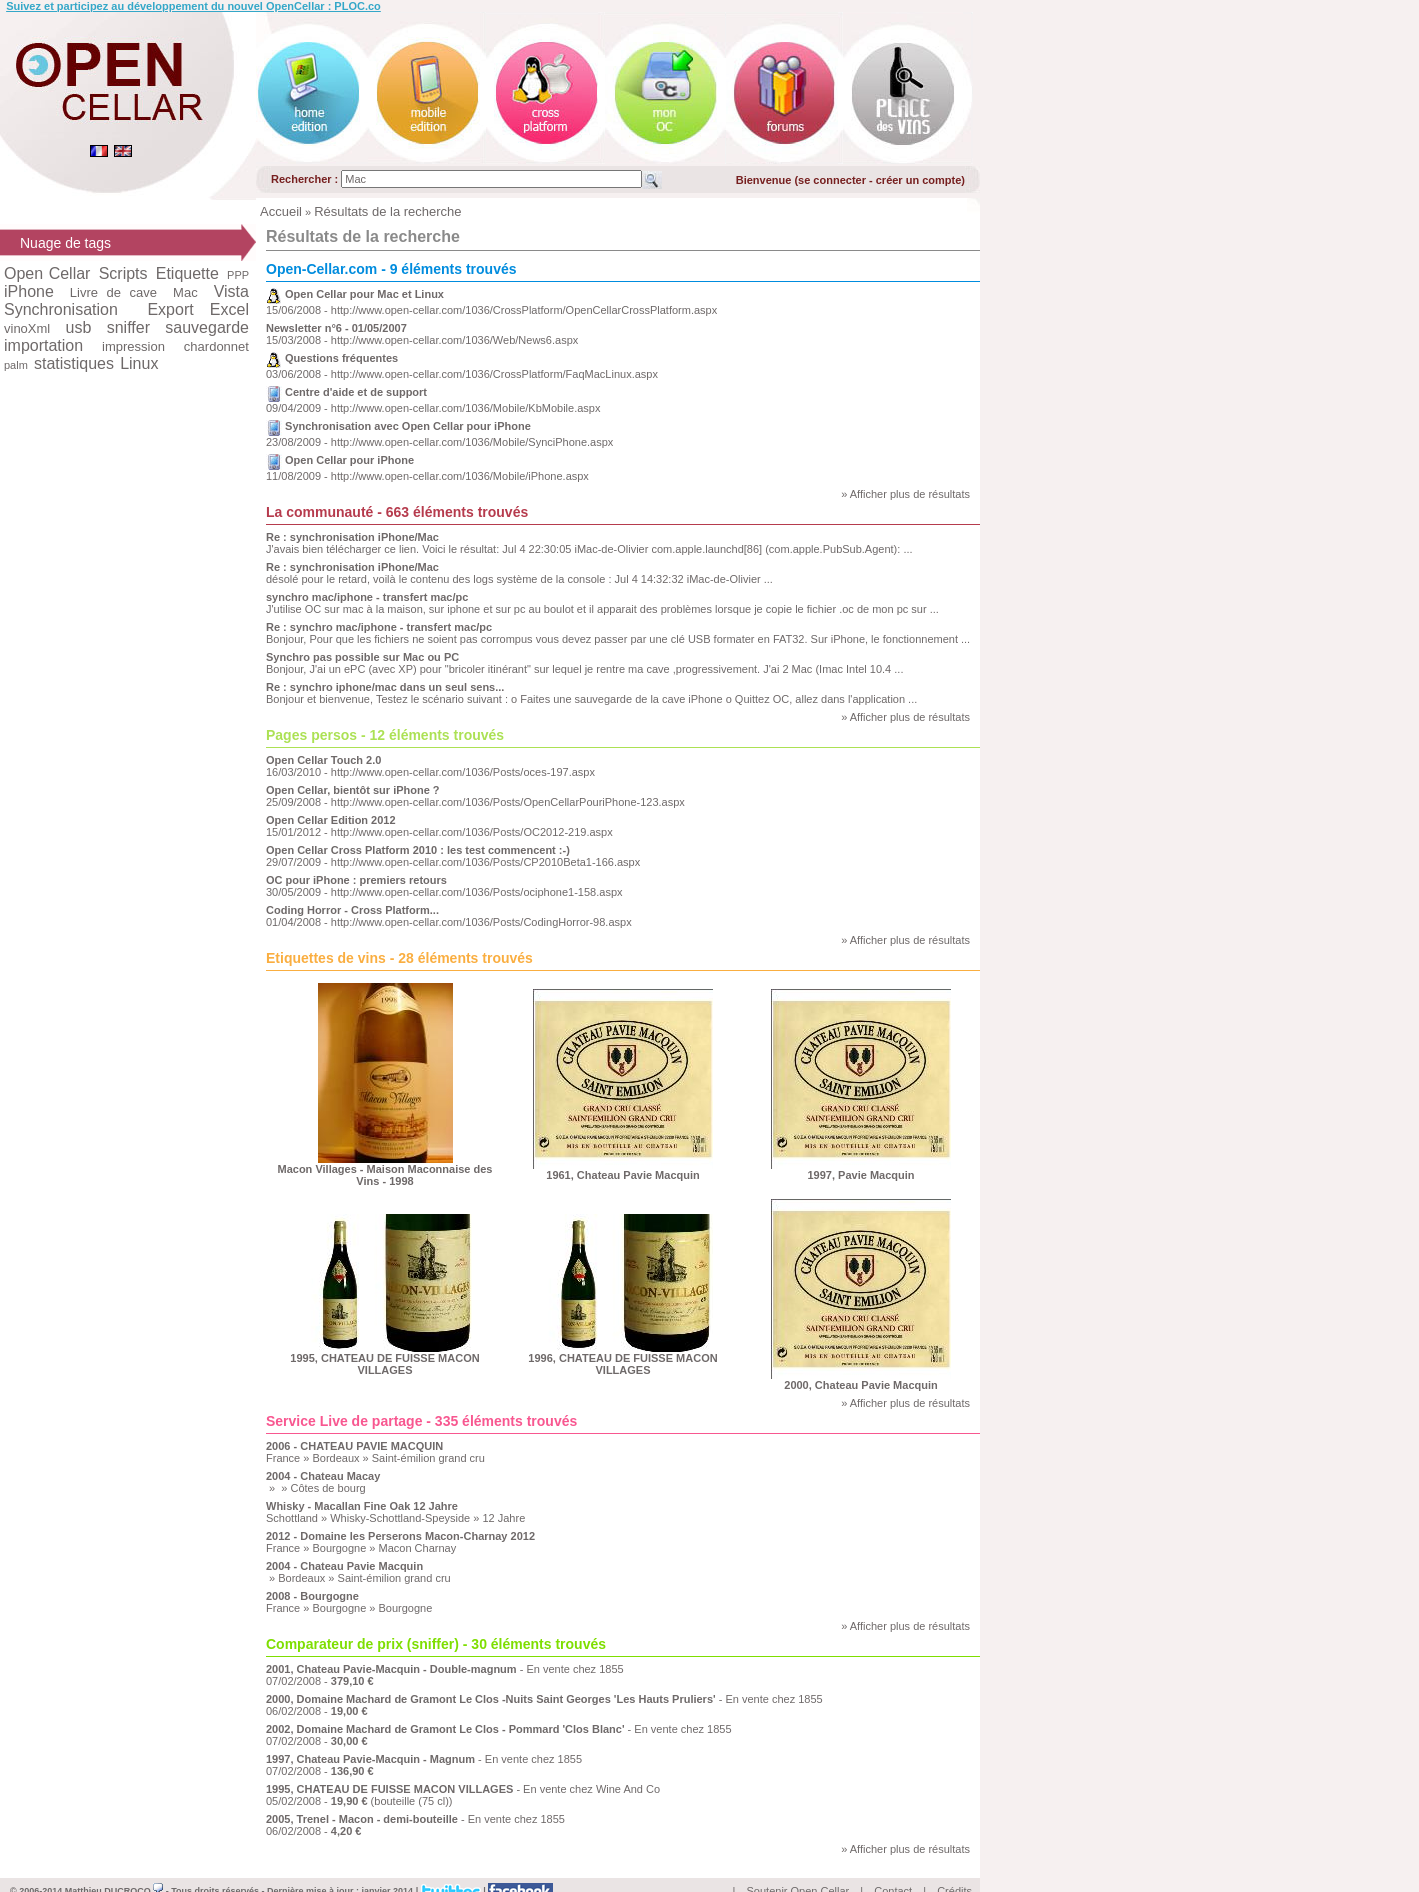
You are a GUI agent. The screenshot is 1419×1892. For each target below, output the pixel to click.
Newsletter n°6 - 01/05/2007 (336, 328)
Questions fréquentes (341, 358)
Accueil (281, 211)
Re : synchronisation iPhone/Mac (352, 537)
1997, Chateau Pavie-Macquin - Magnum (370, 1759)
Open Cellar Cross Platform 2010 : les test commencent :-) (418, 850)
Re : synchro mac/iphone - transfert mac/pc (379, 627)
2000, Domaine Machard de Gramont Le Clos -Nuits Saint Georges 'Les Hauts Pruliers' (491, 1699)
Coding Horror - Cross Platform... (352, 910)
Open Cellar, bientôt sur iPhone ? (353, 790)
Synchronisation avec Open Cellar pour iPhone (408, 426)
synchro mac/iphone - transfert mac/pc (367, 597)
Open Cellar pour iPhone (349, 460)
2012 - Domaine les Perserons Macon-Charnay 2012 (400, 1536)
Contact (893, 1868)
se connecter (832, 180)
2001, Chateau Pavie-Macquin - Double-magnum (391, 1669)
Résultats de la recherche (387, 211)
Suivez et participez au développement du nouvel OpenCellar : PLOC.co (193, 6)
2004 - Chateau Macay (323, 1476)
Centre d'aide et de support (356, 392)
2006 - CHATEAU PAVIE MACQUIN (354, 1446)
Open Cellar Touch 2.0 (323, 760)
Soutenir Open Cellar (798, 1868)
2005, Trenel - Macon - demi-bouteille (362, 1819)
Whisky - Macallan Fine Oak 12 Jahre (362, 1506)
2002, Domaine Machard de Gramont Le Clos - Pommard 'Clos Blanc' (445, 1729)
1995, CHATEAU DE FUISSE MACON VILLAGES (389, 1789)
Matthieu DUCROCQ (114, 1868)
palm (16, 365)
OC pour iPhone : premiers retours (356, 880)
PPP (238, 275)
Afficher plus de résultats (910, 494)
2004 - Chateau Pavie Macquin (344, 1566)
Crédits (954, 1868)
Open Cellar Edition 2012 (331, 820)
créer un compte (919, 180)
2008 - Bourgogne (312, 1596)
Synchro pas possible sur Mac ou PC (362, 657)
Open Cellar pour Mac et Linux (364, 294)
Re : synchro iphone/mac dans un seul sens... (385, 687)
